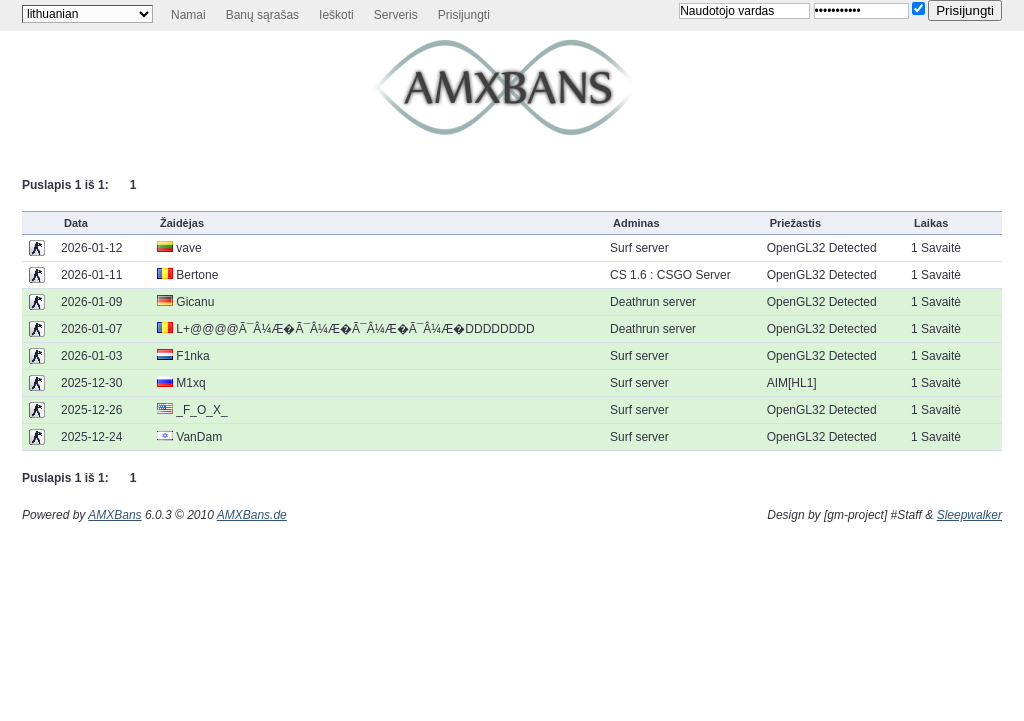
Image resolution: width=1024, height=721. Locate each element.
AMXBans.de (252, 515)
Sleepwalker (969, 515)
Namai (188, 15)
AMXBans (114, 515)
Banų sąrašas (262, 15)
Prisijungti (464, 15)
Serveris (396, 15)
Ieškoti (336, 15)
